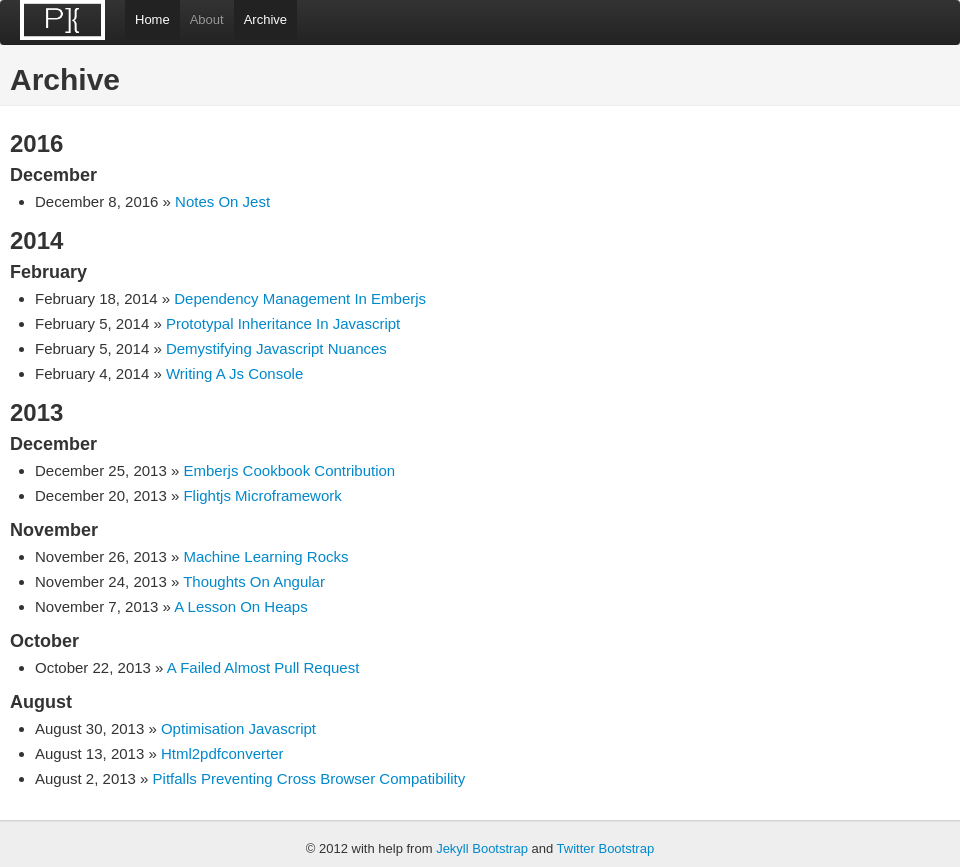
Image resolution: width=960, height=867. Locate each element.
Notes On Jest (222, 201)
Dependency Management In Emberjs (300, 298)
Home (152, 19)
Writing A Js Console (234, 373)
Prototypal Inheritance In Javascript (283, 323)
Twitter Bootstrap (606, 848)
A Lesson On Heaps (240, 606)
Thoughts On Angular (254, 581)
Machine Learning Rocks (265, 556)
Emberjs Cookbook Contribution (289, 470)
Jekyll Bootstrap (482, 848)
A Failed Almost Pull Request (263, 667)
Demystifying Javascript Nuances (276, 348)
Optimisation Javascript (238, 728)
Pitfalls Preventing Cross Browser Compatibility (309, 778)
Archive (265, 19)
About (207, 19)
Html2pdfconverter (222, 753)
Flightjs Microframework (262, 495)
